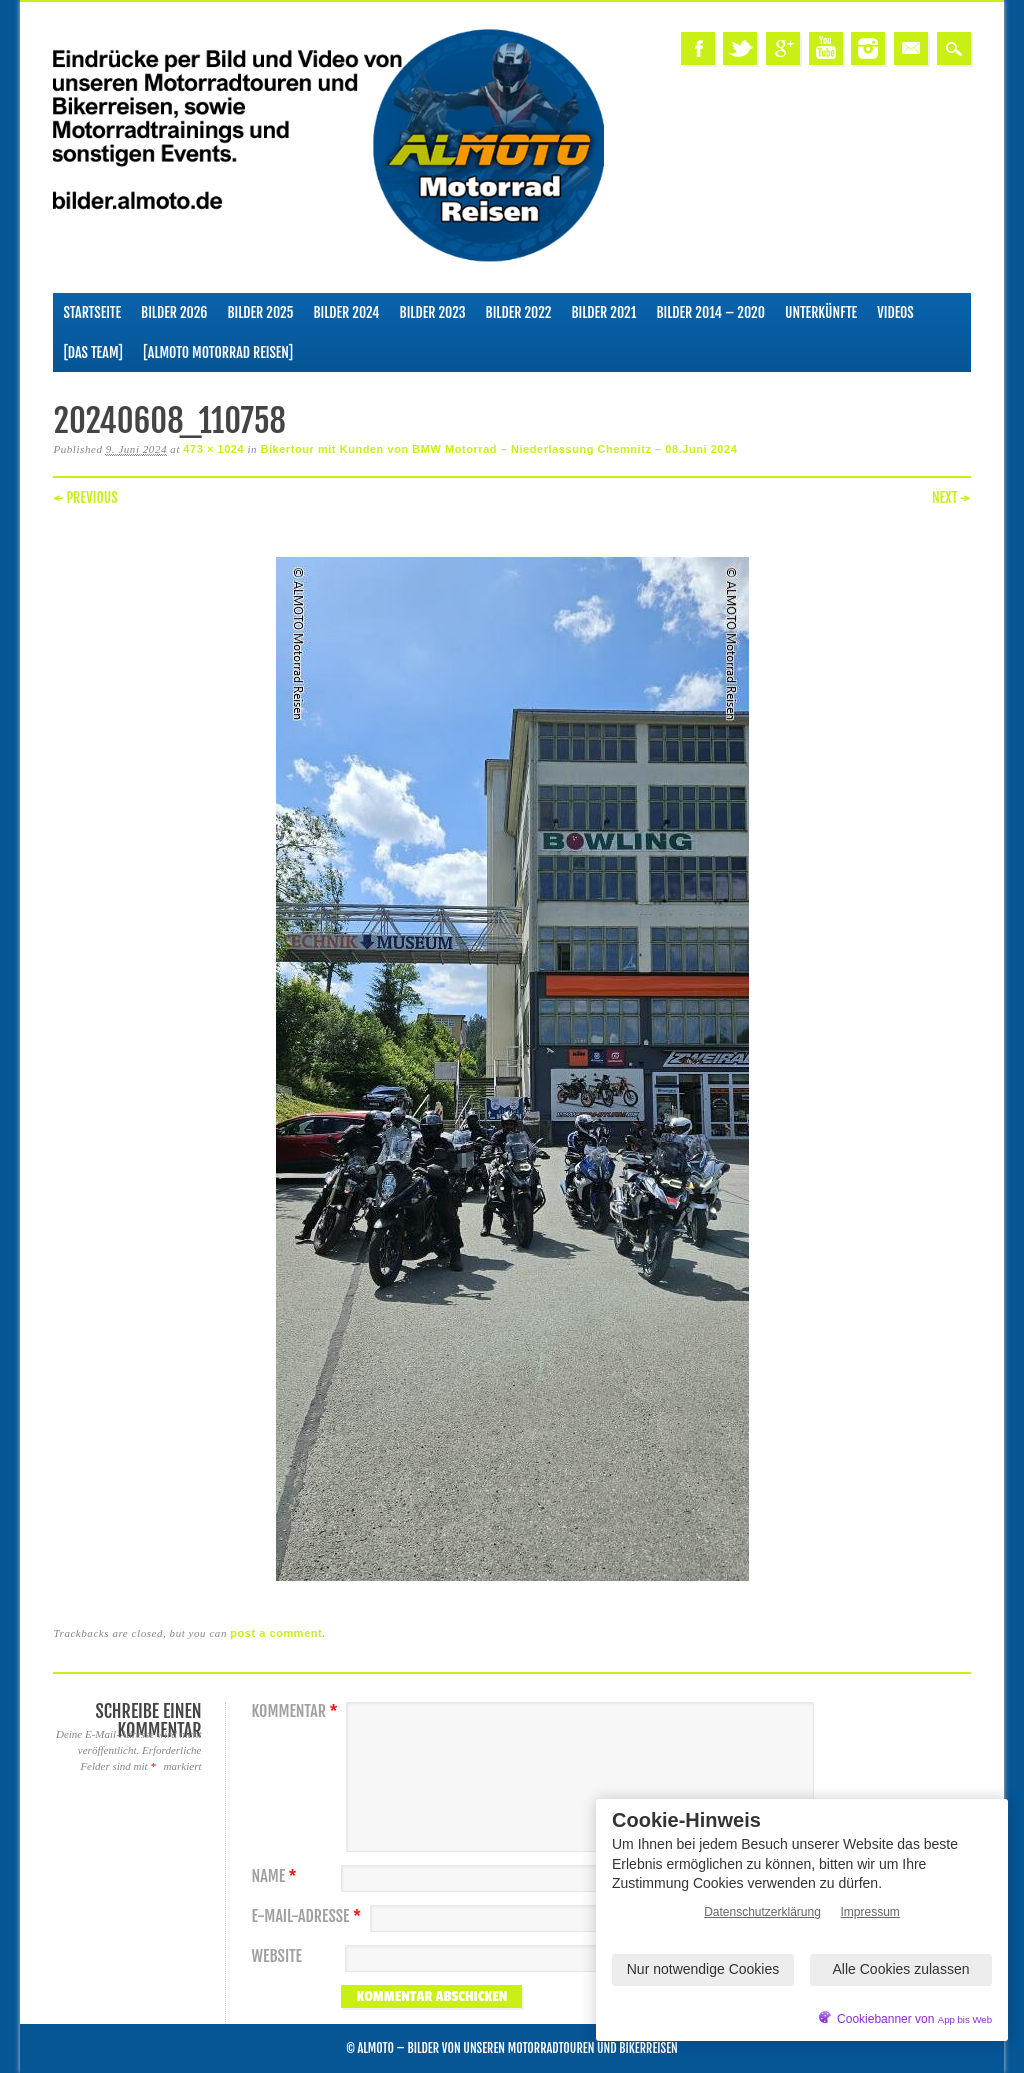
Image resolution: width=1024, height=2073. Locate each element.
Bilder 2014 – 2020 (710, 312)
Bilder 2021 (603, 312)
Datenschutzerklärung (762, 1912)
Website (276, 1956)
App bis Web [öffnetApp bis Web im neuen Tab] (965, 2019)
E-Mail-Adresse (308, 1916)
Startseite (92, 312)
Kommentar (296, 1711)
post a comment (276, 1633)
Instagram (868, 48)
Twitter (740, 48)
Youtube (826, 48)
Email (911, 48)
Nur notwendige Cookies (703, 1969)
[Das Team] (92, 352)
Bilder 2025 (260, 312)
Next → (951, 497)
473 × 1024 (213, 449)
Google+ (783, 48)
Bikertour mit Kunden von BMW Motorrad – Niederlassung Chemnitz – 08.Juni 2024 (498, 449)
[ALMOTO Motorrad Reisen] (218, 352)
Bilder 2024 (346, 312)
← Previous (85, 497)
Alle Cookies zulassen (901, 1969)
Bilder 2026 (174, 312)
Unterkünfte (821, 312)
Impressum (870, 1912)
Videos (895, 312)
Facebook (698, 48)
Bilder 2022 (519, 312)
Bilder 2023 (433, 312)
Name (276, 1876)
